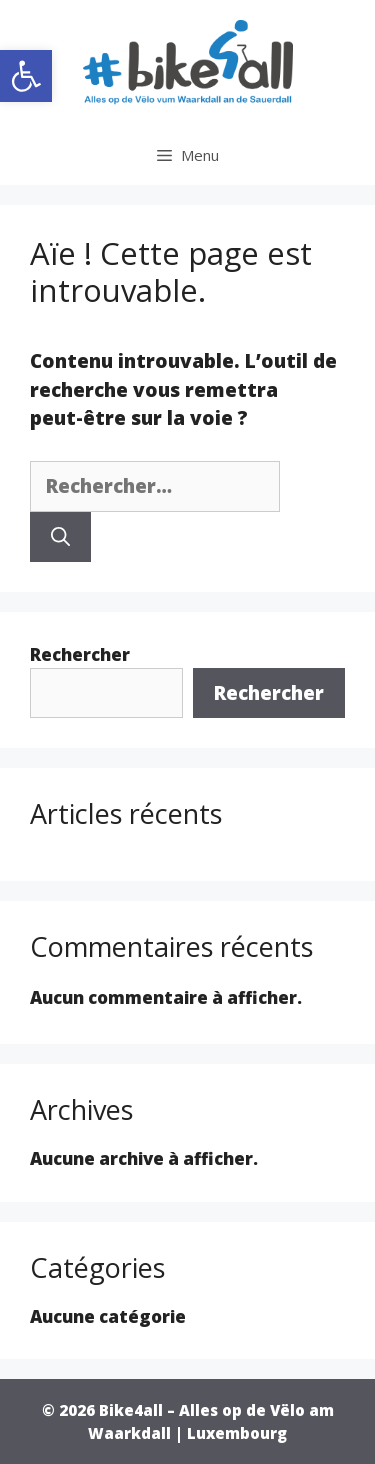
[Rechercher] (60, 537)
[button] (26, 76)
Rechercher (80, 654)
